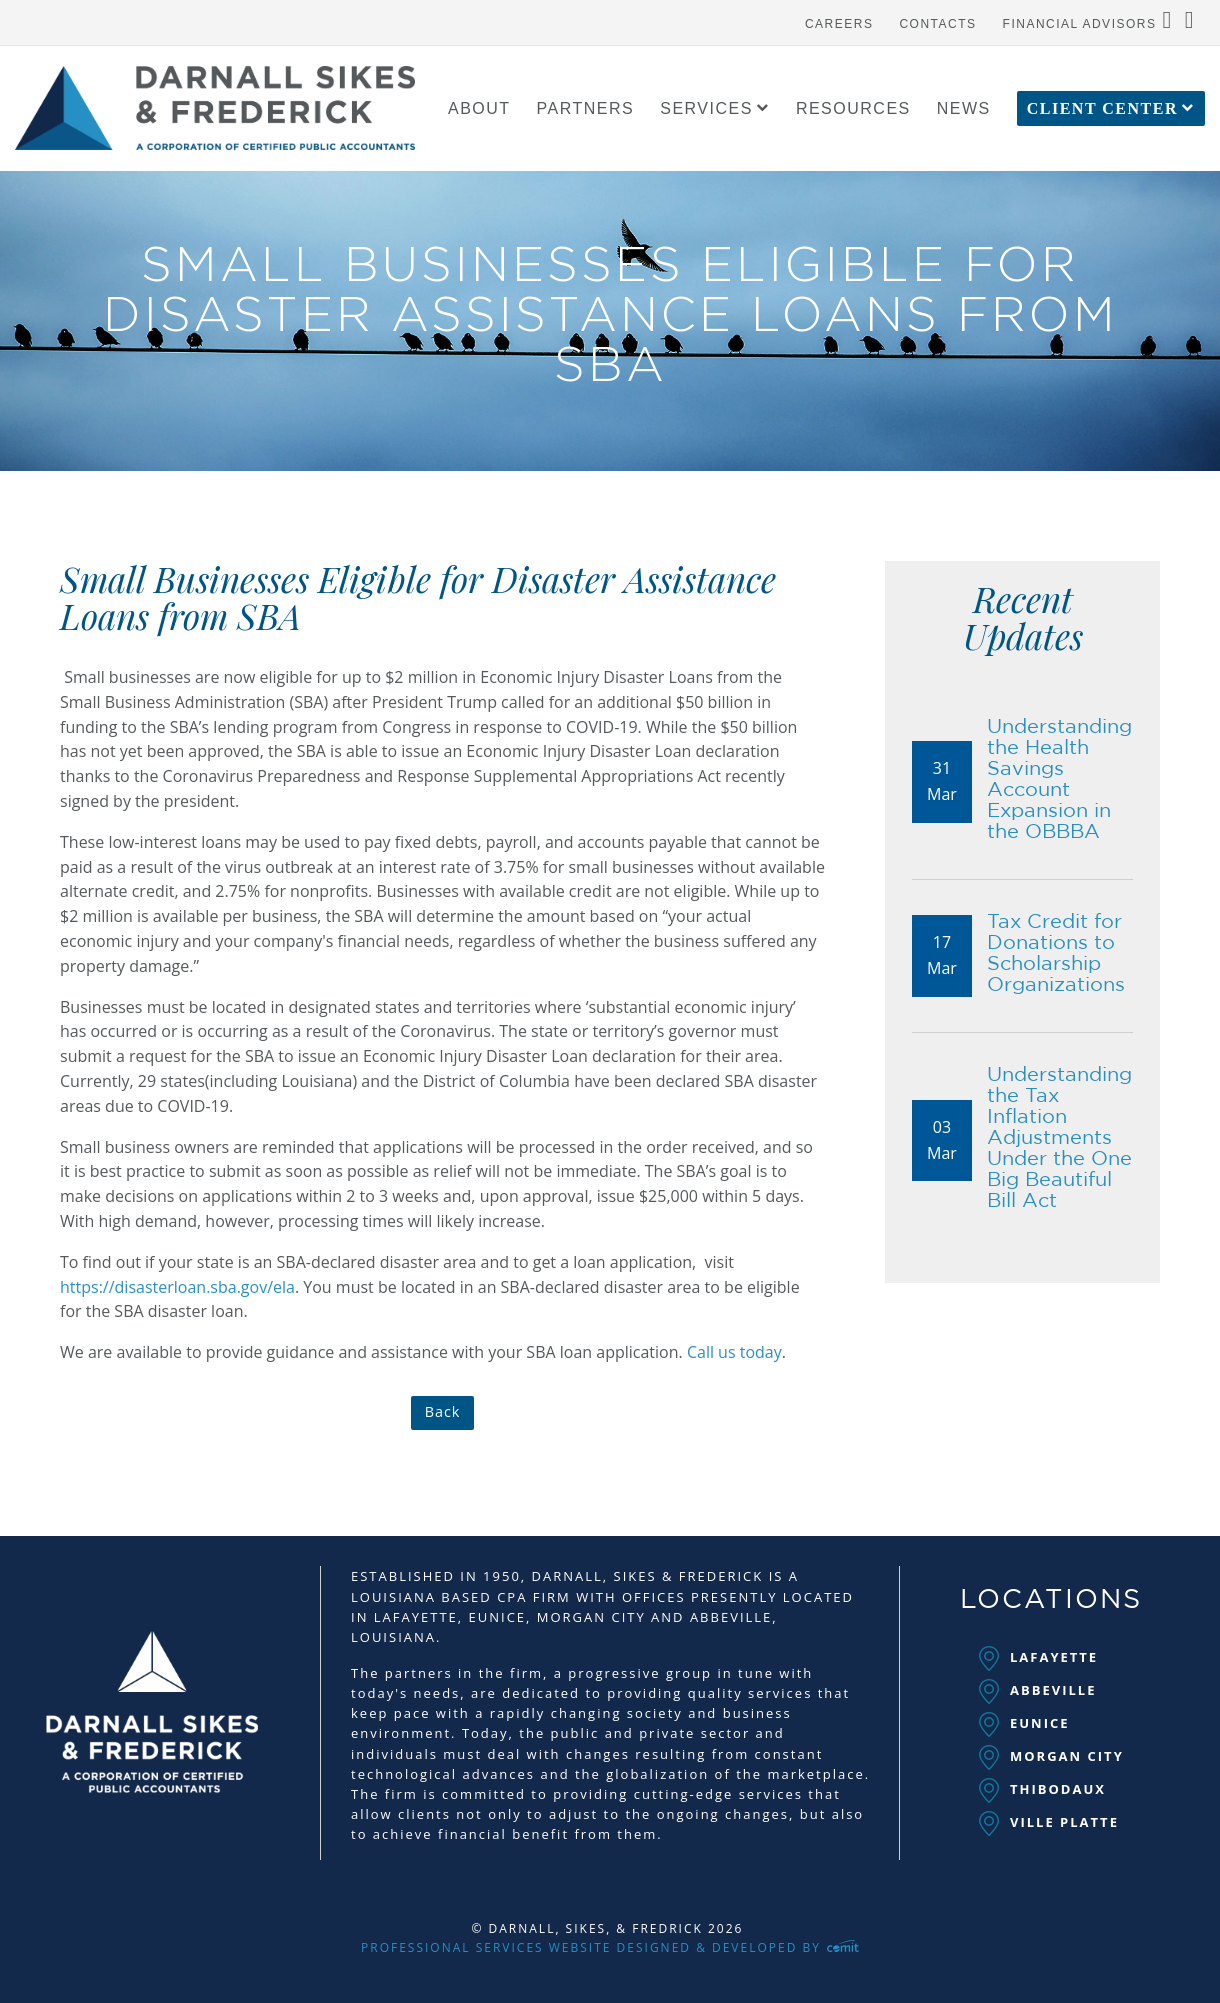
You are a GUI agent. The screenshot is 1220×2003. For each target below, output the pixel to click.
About (479, 109)
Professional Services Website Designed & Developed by (610, 1947)
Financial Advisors (1080, 24)
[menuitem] (839, 19)
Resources (853, 109)
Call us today (734, 1352)
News (964, 109)
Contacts (937, 24)
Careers (839, 24)
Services (706, 109)
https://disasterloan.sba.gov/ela (177, 1287)
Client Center (1102, 109)
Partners (586, 109)
